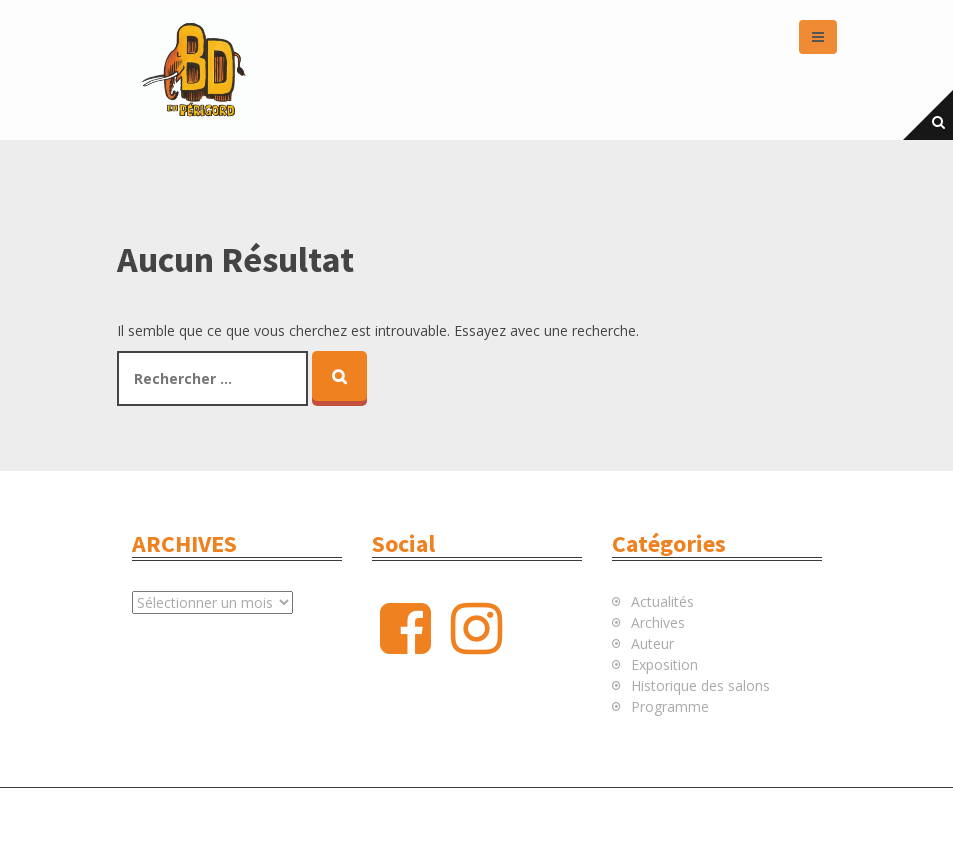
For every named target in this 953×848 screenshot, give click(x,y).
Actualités (662, 601)
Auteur (652, 643)
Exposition (664, 664)
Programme (670, 706)
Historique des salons (700, 685)
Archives (658, 622)
